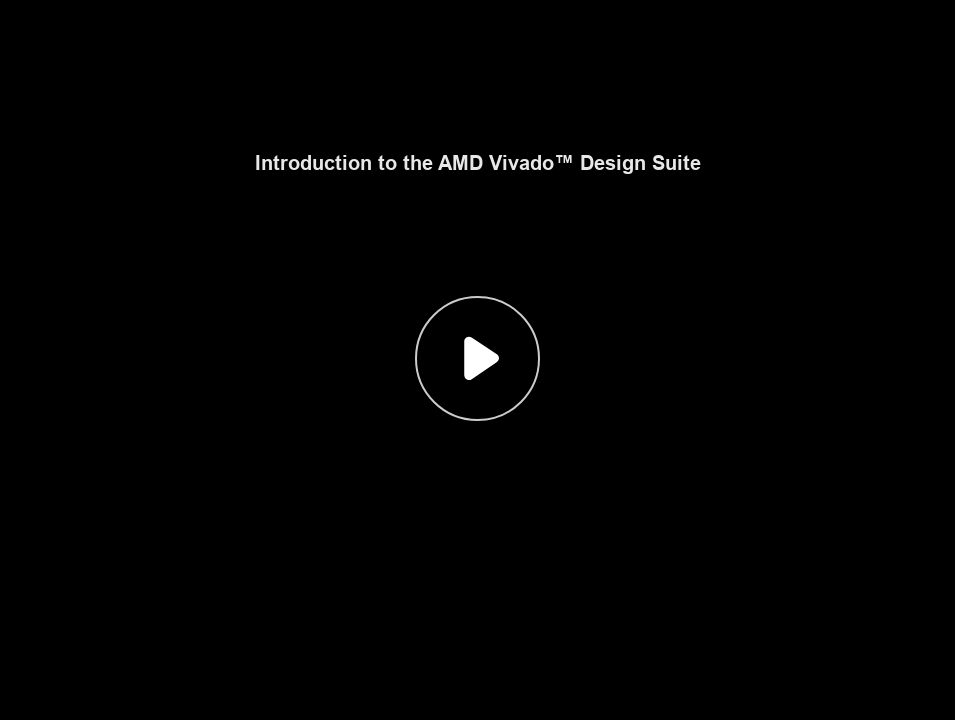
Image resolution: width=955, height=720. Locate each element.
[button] (477, 360)
